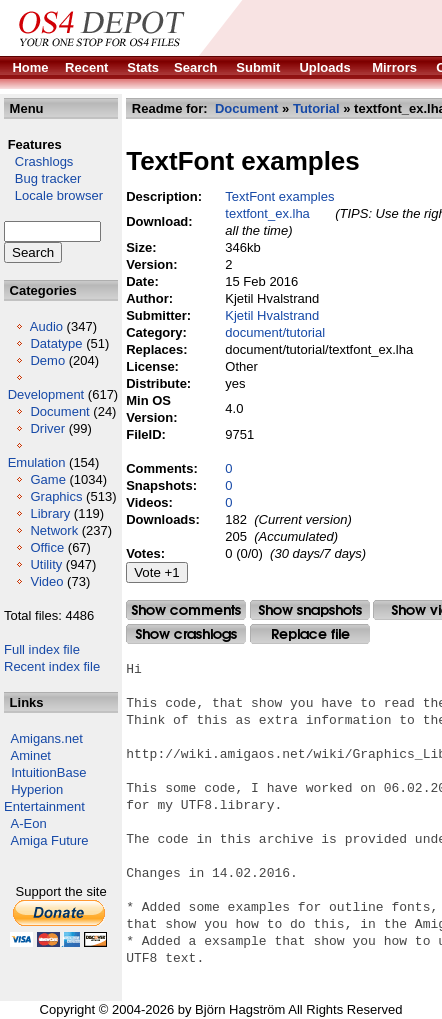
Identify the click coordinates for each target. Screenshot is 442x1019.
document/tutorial (275, 332)
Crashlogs (38, 161)
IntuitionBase (48, 772)
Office (47, 547)
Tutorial (316, 108)
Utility (46, 564)
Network (54, 530)
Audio (46, 326)
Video (46, 581)
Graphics (56, 496)
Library (50, 513)
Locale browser (53, 195)
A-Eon (29, 823)
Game (47, 479)
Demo (47, 360)
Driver (47, 428)
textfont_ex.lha (267, 213)
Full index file (42, 649)
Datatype (56, 343)
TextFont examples (279, 196)
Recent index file (52, 666)
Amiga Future (50, 840)
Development (46, 394)
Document (59, 411)
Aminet (31, 755)
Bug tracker (42, 178)
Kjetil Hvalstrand (272, 315)
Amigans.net (47, 738)
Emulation (37, 462)
